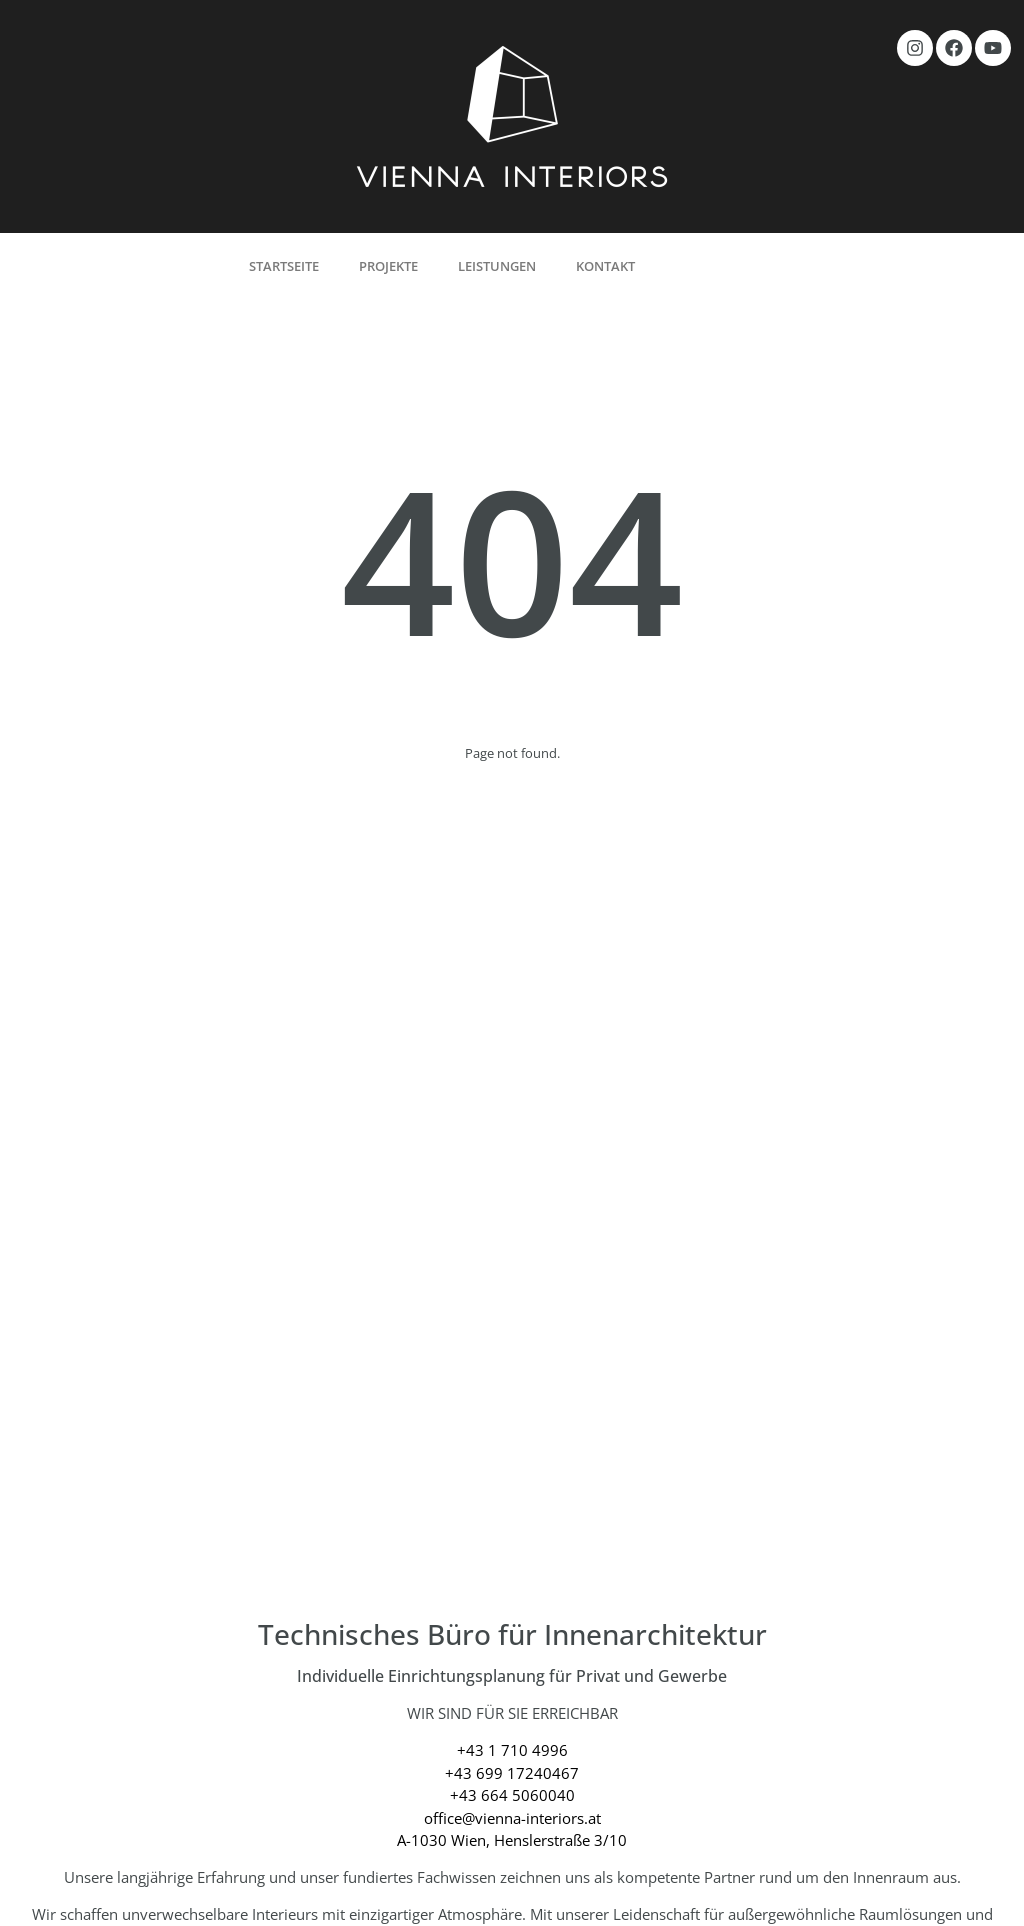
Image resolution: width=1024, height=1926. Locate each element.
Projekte (388, 266)
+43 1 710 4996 (512, 1750)
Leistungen (497, 266)
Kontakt (605, 266)
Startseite (284, 266)
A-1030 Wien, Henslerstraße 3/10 (512, 1840)
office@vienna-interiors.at (512, 1818)
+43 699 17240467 (512, 1773)
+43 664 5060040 (512, 1795)
